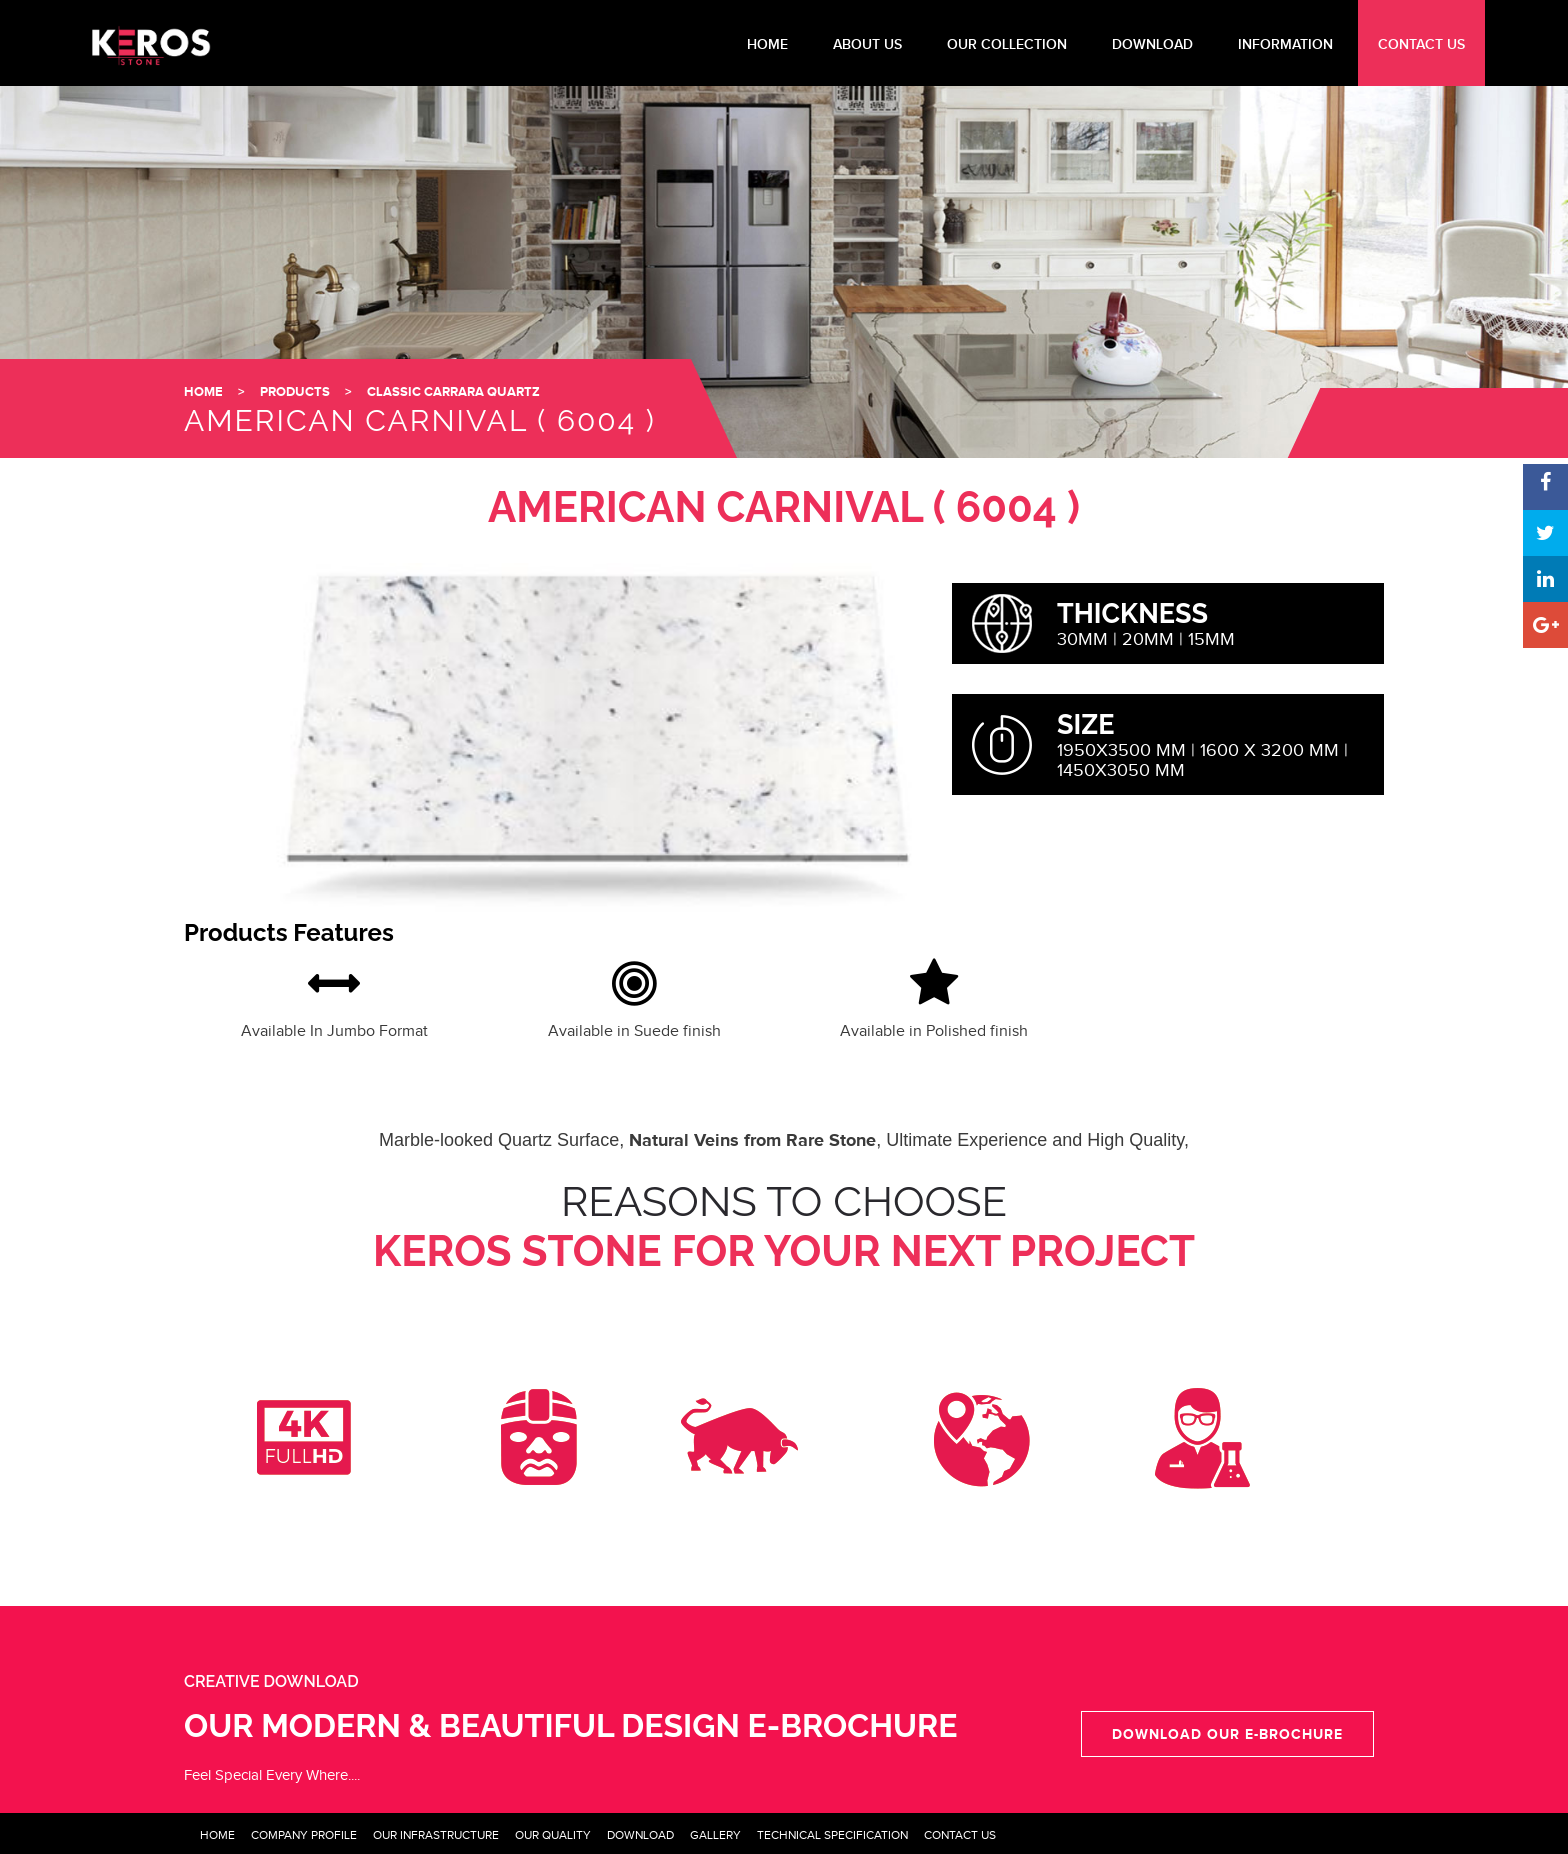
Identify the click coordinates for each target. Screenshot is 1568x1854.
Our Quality (553, 1835)
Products (295, 391)
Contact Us (960, 1835)
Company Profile (304, 1835)
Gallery (715, 1835)
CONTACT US (1421, 44)
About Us (867, 44)
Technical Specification (832, 1835)
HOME (767, 44)
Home (217, 1835)
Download (640, 1835)
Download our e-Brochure (1227, 1734)
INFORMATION (1285, 44)
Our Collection (1007, 44)
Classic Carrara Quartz (453, 391)
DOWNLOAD (1152, 44)
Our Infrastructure (436, 1835)
